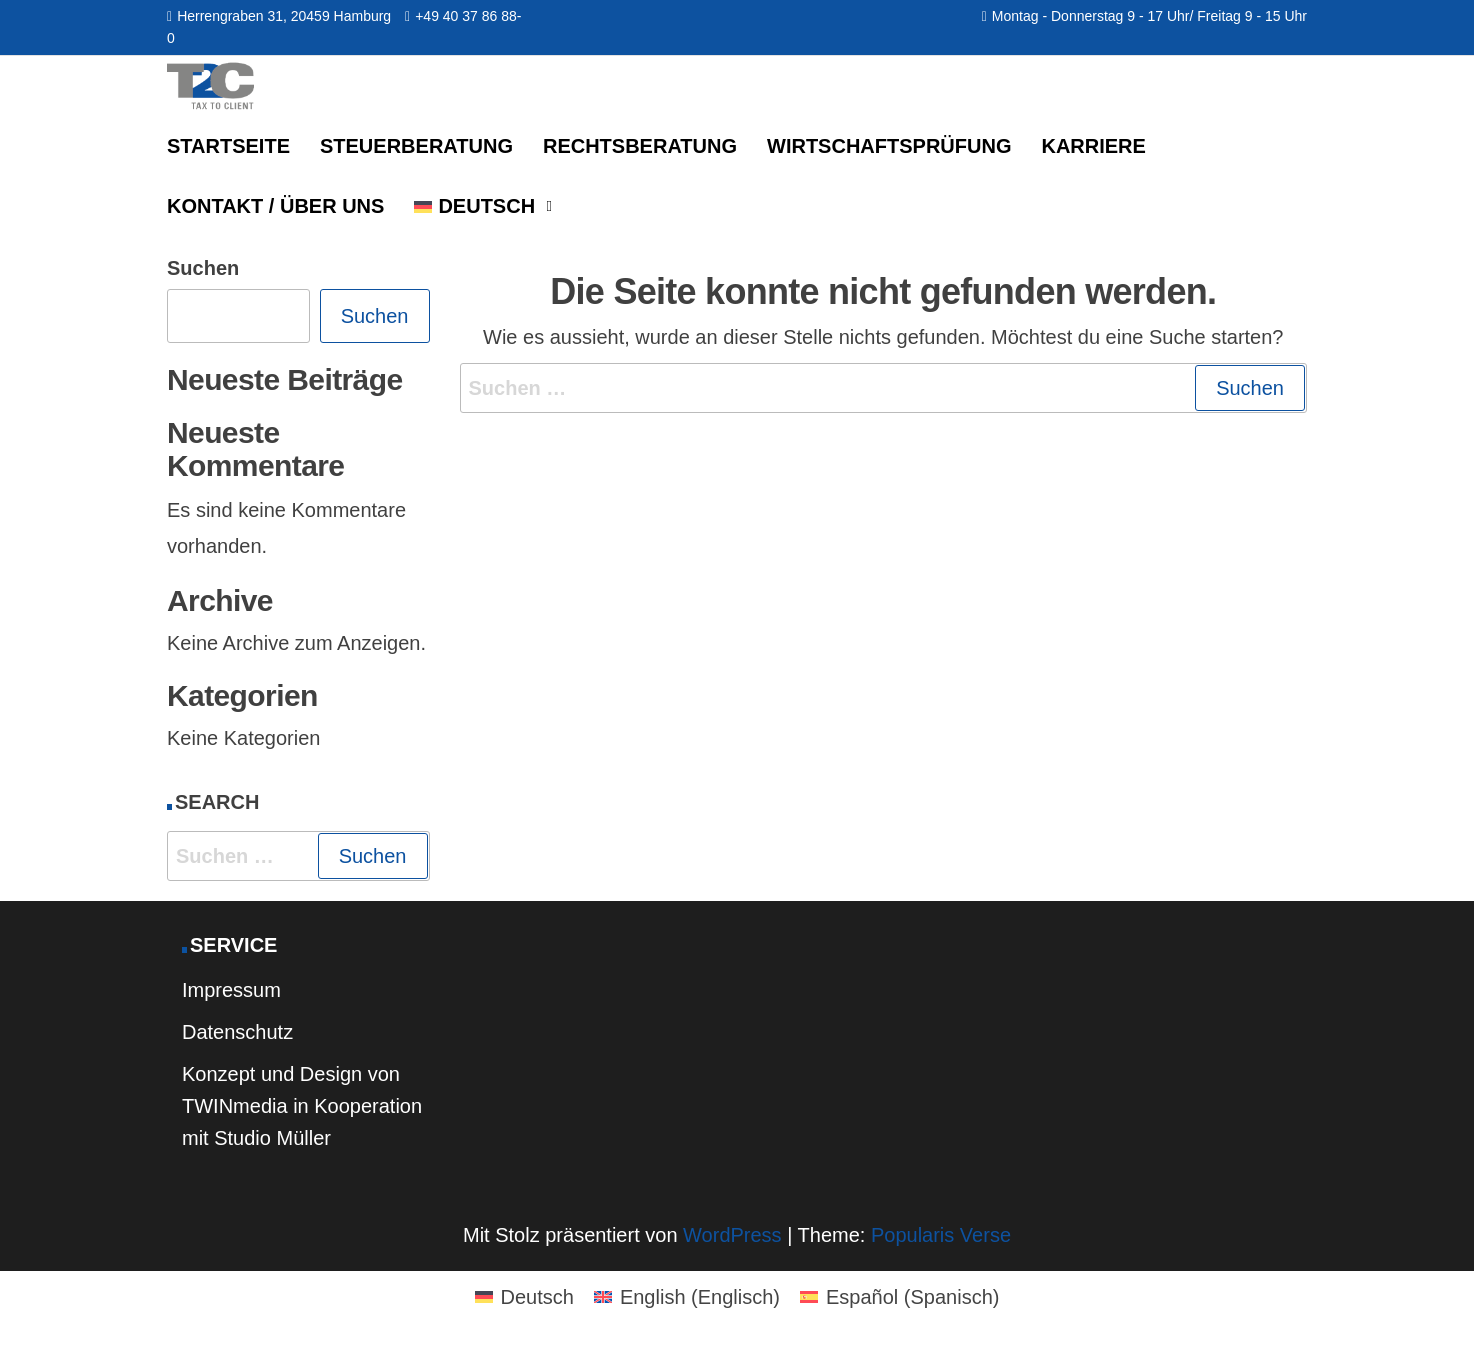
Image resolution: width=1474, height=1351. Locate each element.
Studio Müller (272, 1138)
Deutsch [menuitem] (537, 1297)
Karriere (1093, 146)
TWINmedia (235, 1106)
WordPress (732, 1235)
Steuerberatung (416, 146)
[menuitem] (479, 206)
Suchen (203, 268)
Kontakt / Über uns (275, 206)
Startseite (228, 146)
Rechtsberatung (640, 146)
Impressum (231, 990)
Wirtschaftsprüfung (889, 146)
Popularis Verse (941, 1235)
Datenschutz (237, 1032)
